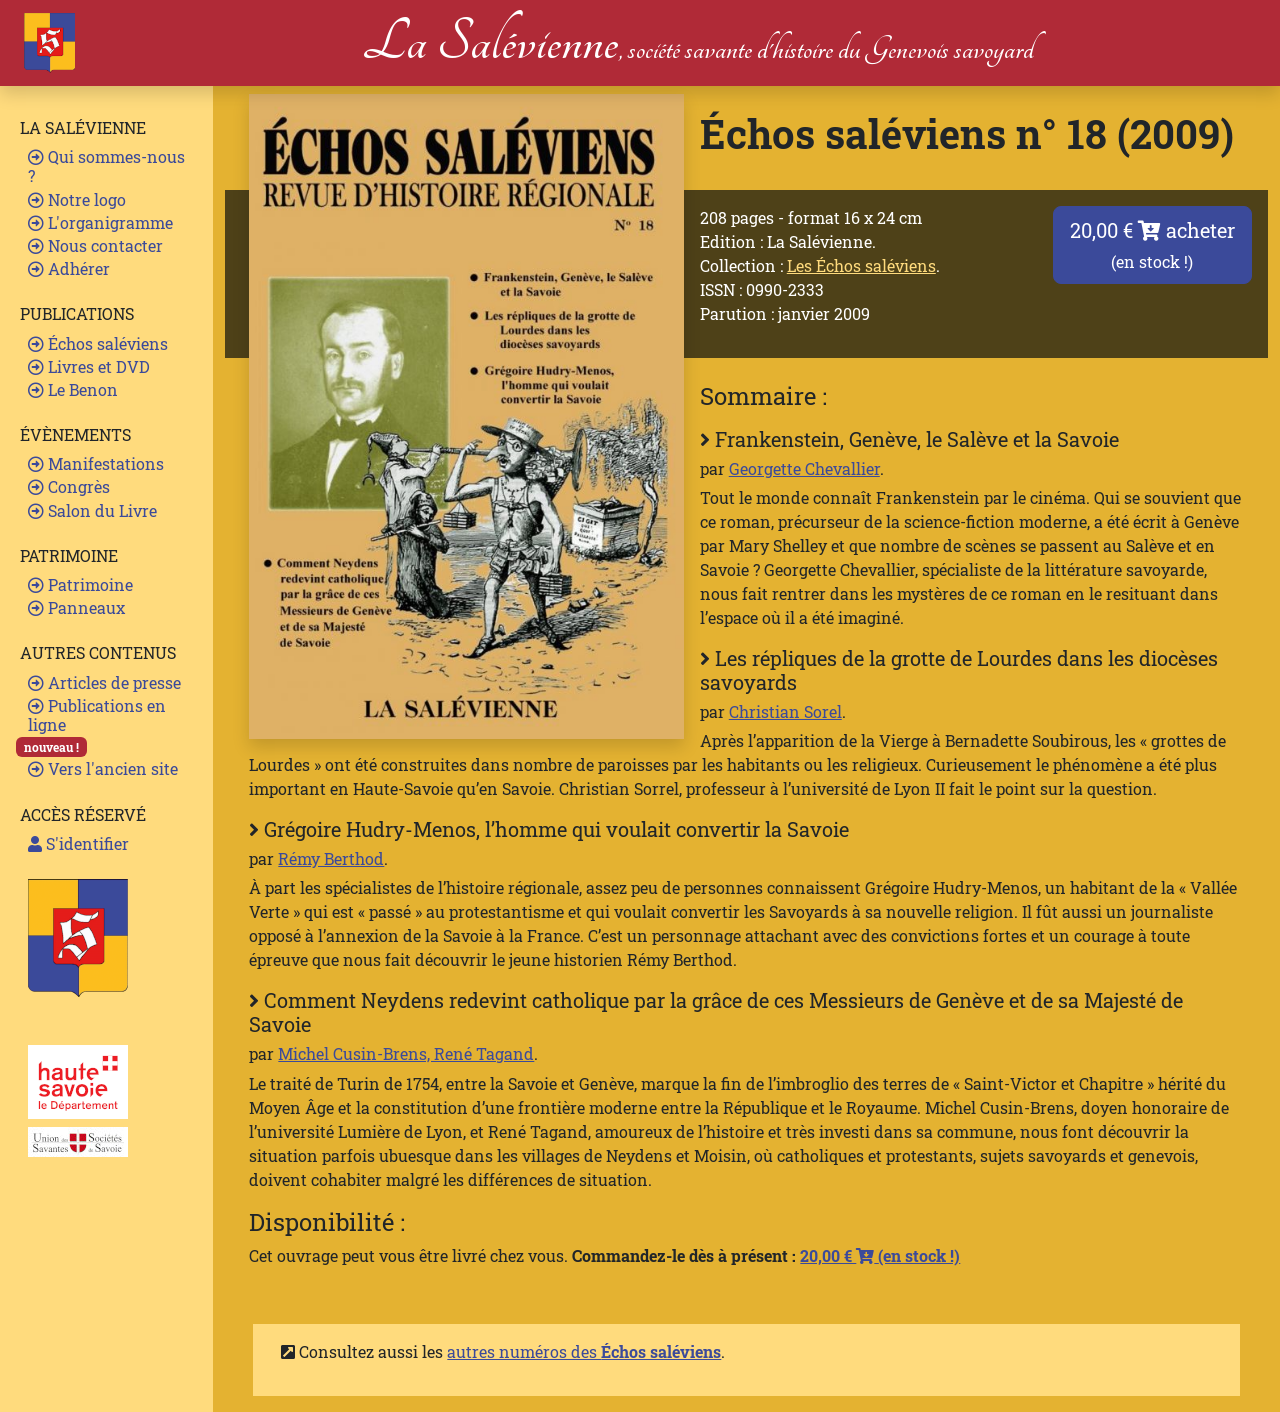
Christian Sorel (785, 711)
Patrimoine (80, 584)
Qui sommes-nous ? (106, 166)
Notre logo (77, 199)
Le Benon (73, 389)
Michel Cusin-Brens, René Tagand (406, 1053)
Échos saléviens (98, 343)
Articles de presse (104, 682)
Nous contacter (95, 245)
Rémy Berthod (331, 858)
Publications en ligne (97, 715)
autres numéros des (584, 1351)
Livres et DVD (89, 366)
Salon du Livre (92, 510)
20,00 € (880, 1255)
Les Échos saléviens (861, 265)
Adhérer (69, 268)
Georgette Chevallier (804, 468)
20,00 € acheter (1152, 244)
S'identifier (78, 843)
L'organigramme (100, 222)
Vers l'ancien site (103, 768)
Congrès (69, 486)
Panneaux (76, 607)
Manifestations (96, 463)
